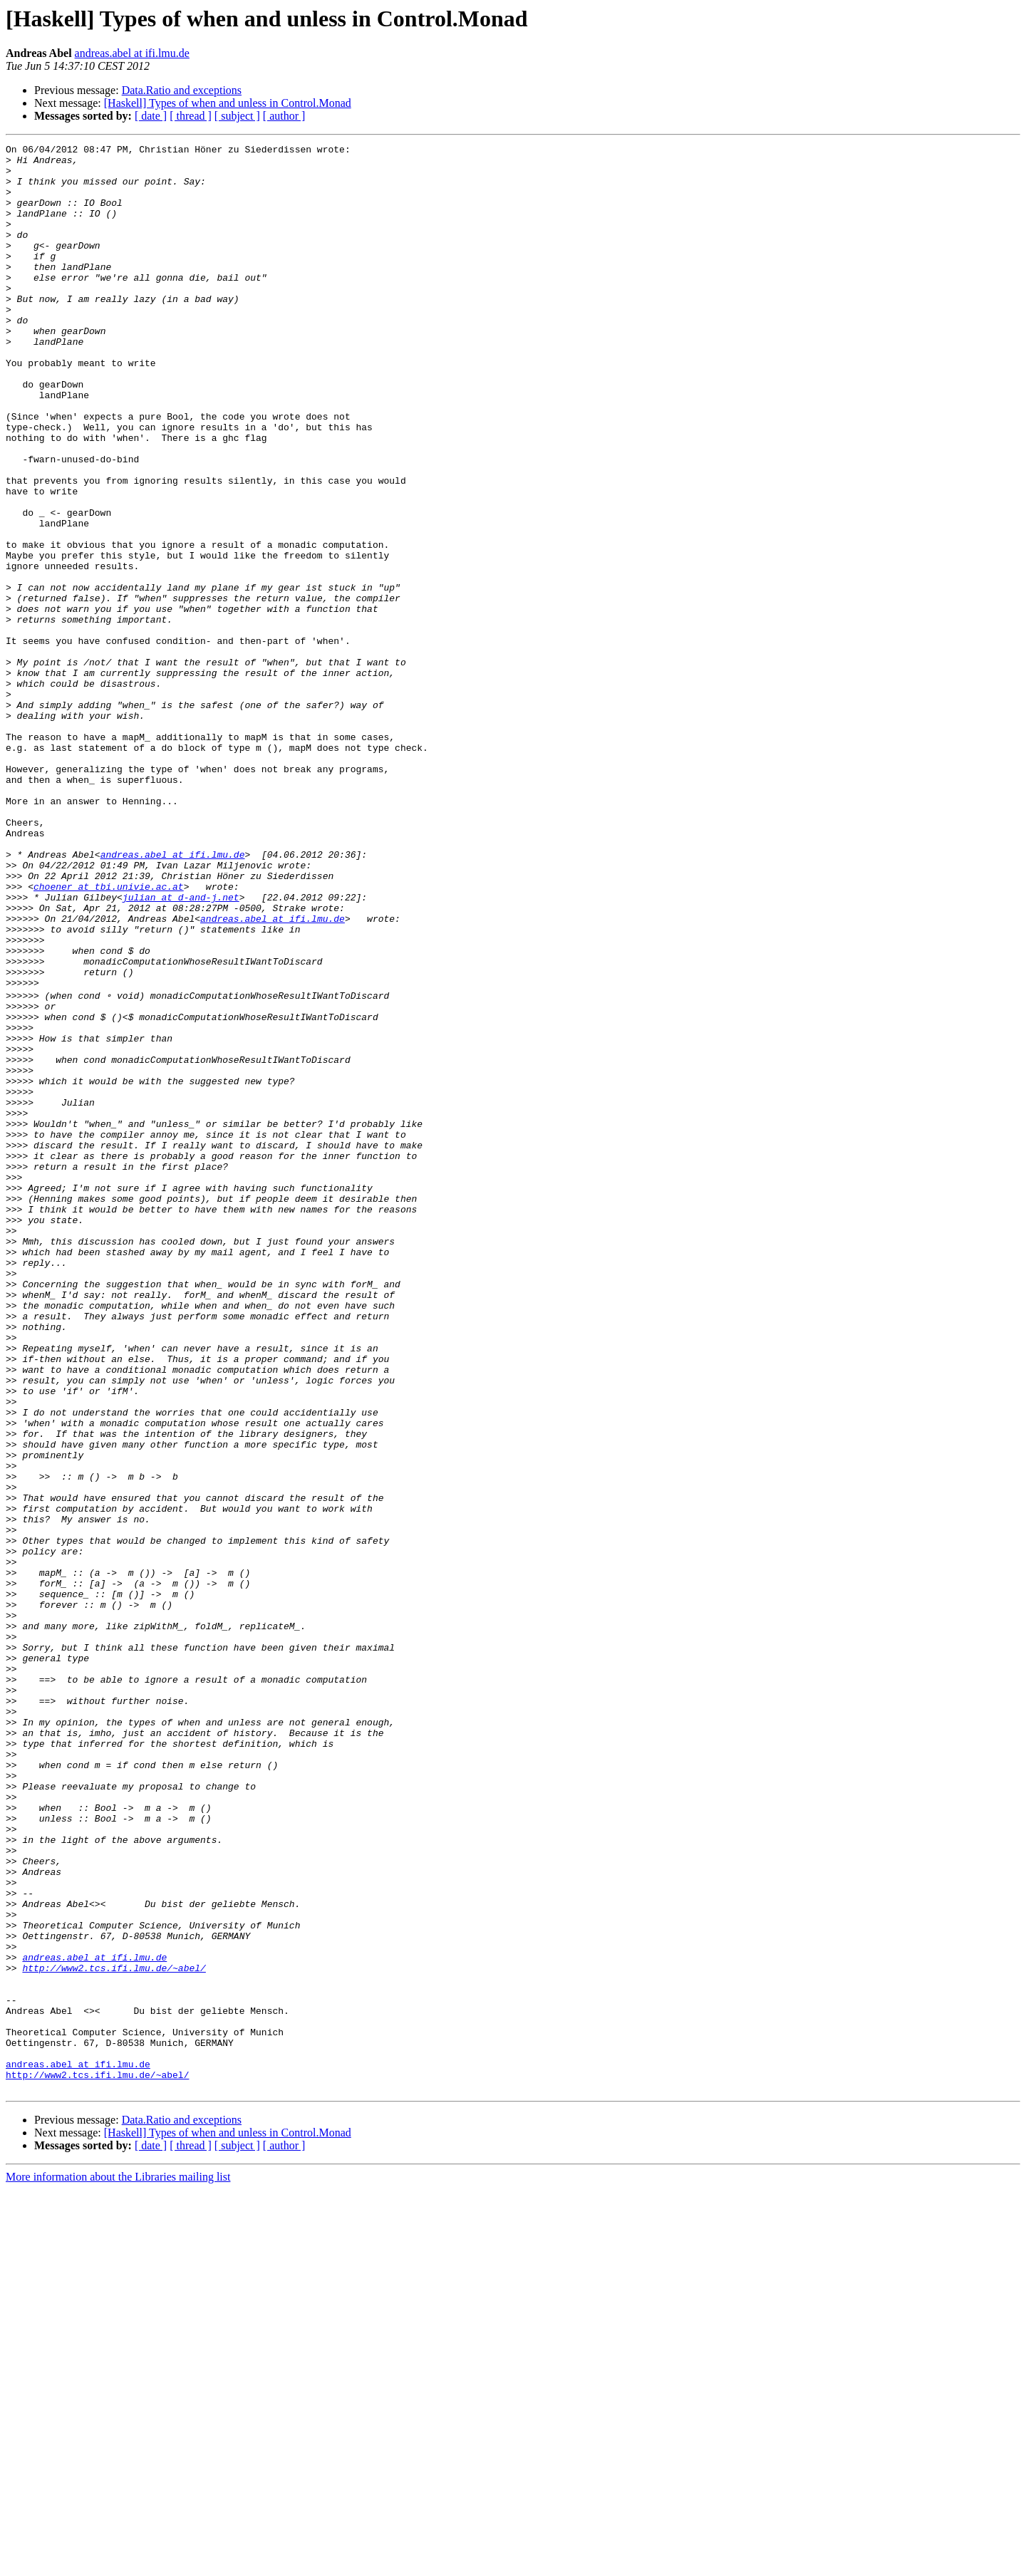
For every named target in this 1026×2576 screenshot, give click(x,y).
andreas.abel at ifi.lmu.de (132, 53)
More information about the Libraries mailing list (118, 2563)
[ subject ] (237, 116)
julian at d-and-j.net (181, 1048)
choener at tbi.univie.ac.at (108, 1035)
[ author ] (284, 116)
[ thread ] (191, 116)
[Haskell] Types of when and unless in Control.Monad (227, 103)
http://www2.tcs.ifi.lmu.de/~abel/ (113, 2331)
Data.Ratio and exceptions (182, 90)
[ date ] (151, 116)
